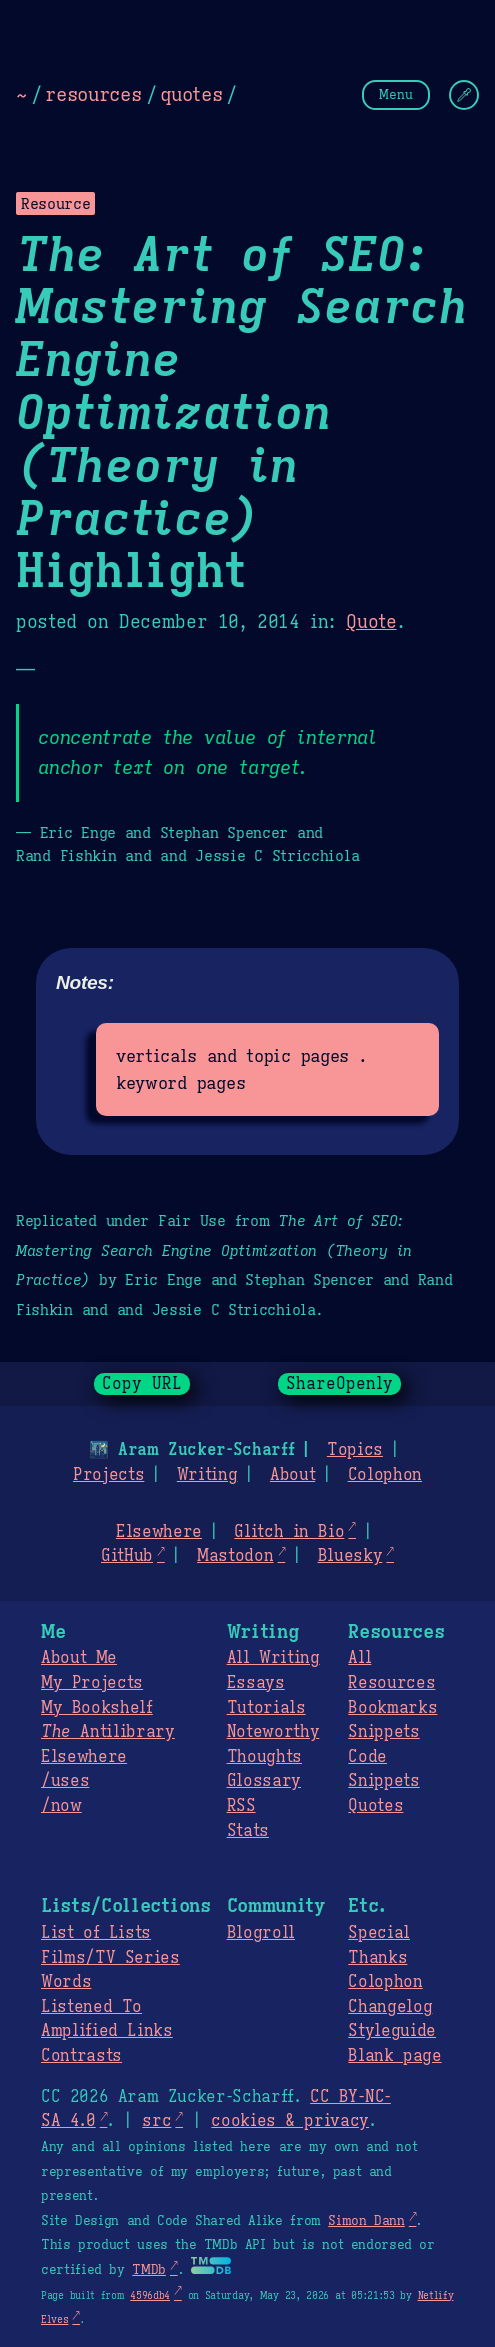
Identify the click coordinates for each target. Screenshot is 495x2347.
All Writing (273, 1658)
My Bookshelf (97, 1708)
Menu (396, 94)
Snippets (383, 1732)
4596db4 (150, 2295)
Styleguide (392, 2031)
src (156, 2121)
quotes (191, 94)
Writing (207, 1475)
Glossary (264, 1781)
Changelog (390, 2007)
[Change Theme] (464, 95)
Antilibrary (108, 1732)
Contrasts (81, 2056)
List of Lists (96, 1933)
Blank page (394, 2056)
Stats (248, 1831)
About (292, 1475)
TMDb (149, 2270)
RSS (241, 1806)
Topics (355, 1450)
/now (61, 1806)
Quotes (375, 1806)
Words (66, 1982)
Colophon (385, 1475)
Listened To (91, 2007)
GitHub (127, 1556)
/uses (65, 1781)
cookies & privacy (290, 2121)
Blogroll (261, 1933)
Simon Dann (366, 2221)
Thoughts (264, 1757)
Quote (371, 622)
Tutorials (266, 1708)
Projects (108, 1475)
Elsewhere (159, 1532)
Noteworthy (273, 1732)
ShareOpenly (339, 1384)
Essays (256, 1683)
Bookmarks (392, 1708)
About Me (79, 1658)
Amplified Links (107, 2031)
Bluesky (350, 1556)
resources (93, 94)
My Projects (92, 1683)
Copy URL (142, 1384)
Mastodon (235, 1556)
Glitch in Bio (289, 1532)
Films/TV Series (110, 1958)
